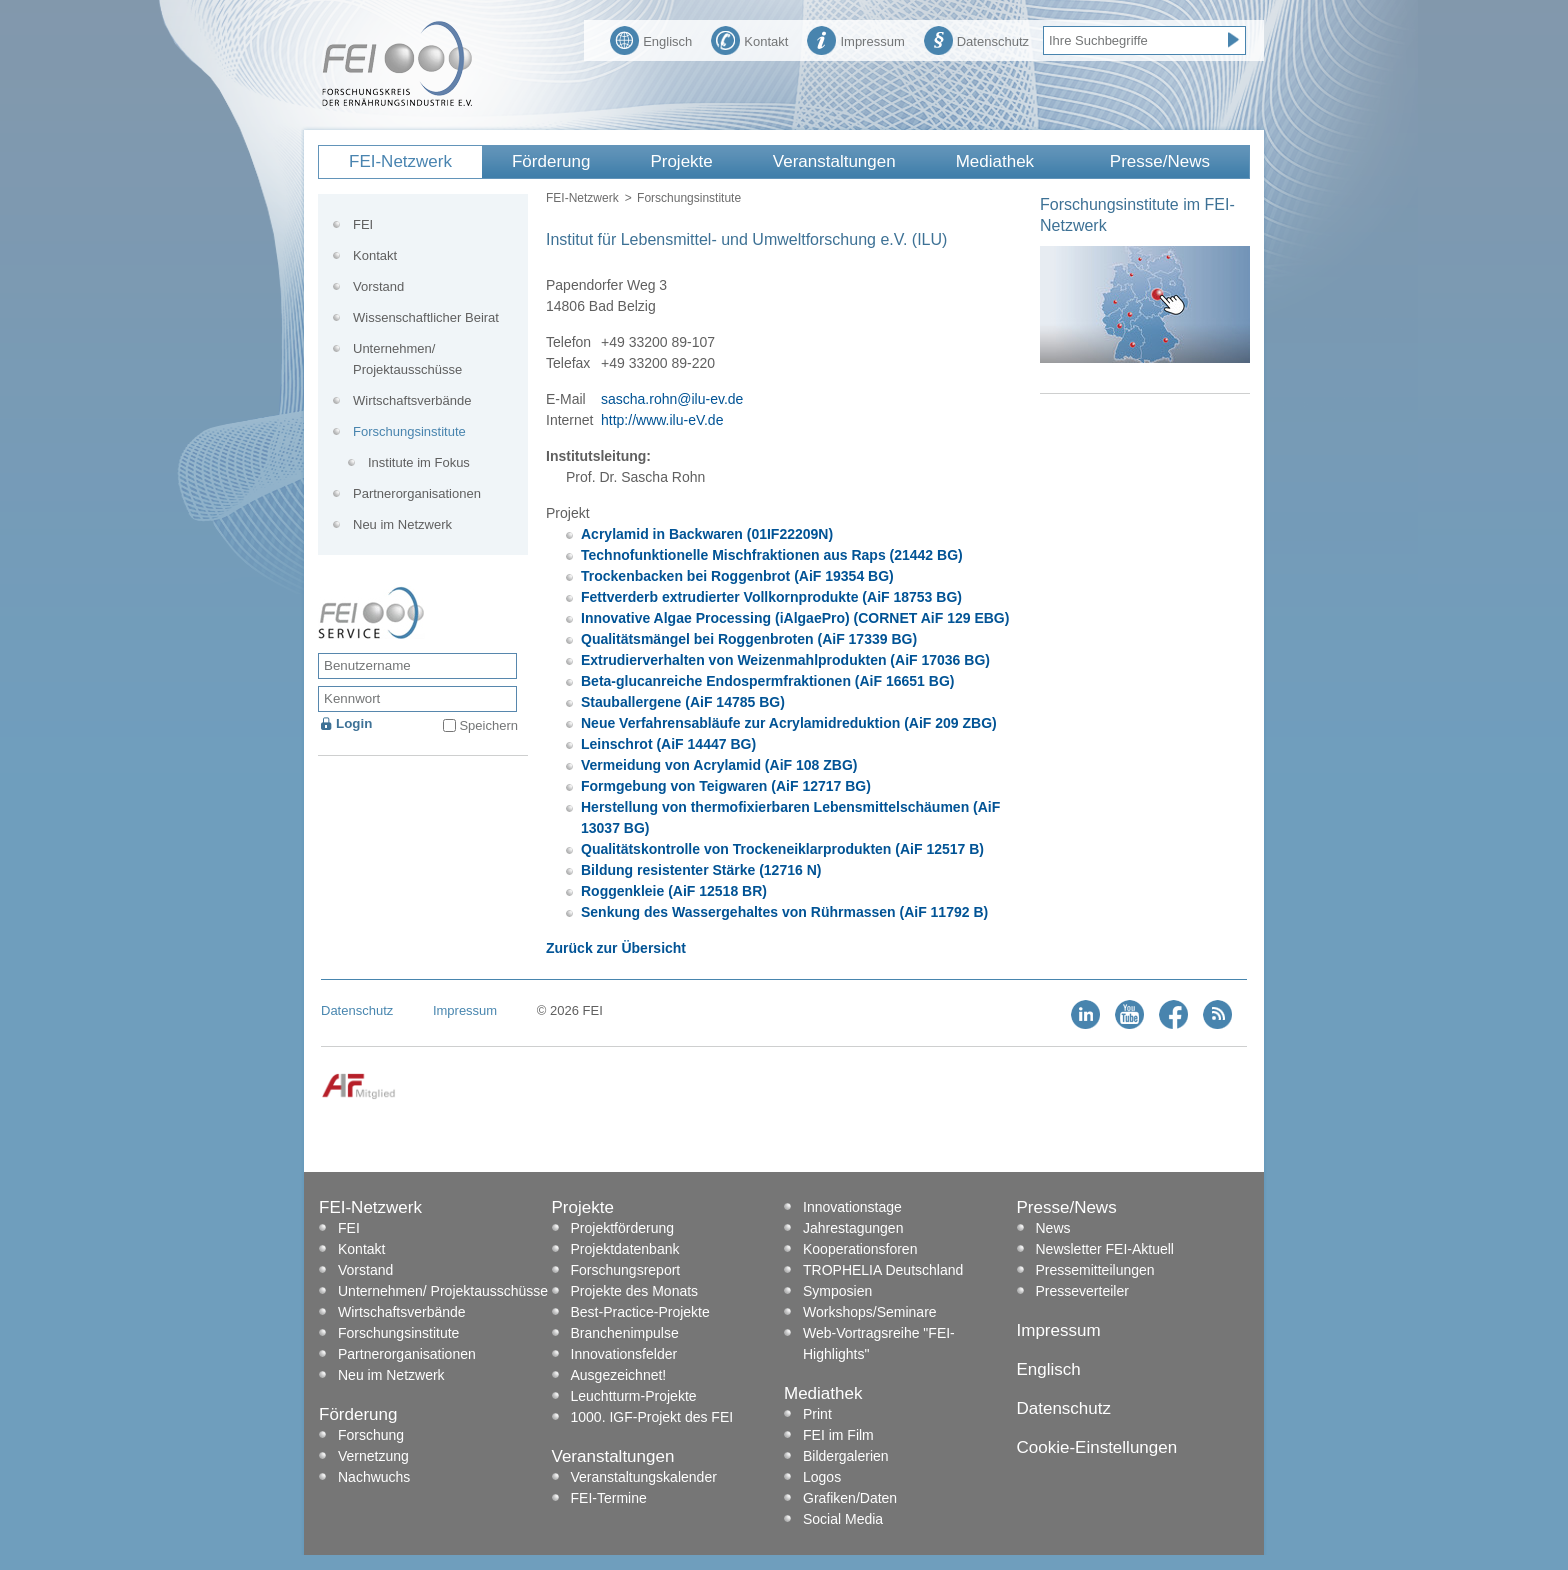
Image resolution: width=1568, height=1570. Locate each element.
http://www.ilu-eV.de (662, 420)
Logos (822, 1477)
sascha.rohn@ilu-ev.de (672, 399)
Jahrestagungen (853, 1228)
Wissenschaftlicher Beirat (426, 317)
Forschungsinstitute (689, 198)
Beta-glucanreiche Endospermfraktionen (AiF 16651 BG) (767, 681)
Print (817, 1414)
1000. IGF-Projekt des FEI (652, 1417)
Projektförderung (623, 1228)
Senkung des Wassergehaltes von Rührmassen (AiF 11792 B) (784, 912)
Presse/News (1160, 161)
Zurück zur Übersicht (616, 948)
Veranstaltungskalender (644, 1477)
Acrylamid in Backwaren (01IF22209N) (707, 534)
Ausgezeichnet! (619, 1375)
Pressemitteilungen (1095, 1270)
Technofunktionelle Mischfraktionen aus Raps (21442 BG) (772, 555)
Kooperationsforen (860, 1249)
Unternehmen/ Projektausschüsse (407, 359)
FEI (363, 224)
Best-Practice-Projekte (640, 1312)
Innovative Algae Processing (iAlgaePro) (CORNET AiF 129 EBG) (795, 618)
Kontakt (749, 39)
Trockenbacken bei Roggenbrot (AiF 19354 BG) (737, 576)
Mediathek (995, 161)
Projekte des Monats (635, 1291)
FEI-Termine (609, 1498)
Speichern (488, 725)
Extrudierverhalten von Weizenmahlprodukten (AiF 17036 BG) (785, 660)
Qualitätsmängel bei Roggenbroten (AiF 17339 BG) (749, 639)
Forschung (371, 1435)
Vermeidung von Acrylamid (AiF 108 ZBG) (719, 765)
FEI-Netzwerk (400, 161)
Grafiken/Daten (850, 1498)
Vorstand (378, 286)
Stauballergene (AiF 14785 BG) (683, 702)
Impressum (855, 39)
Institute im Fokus (419, 462)
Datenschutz (976, 39)
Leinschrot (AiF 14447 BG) (668, 744)
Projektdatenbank (625, 1249)
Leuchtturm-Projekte (634, 1396)
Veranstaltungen (834, 161)
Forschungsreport (626, 1270)
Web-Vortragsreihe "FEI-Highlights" (879, 1343)
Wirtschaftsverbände (412, 400)
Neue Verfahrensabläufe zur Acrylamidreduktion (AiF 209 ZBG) (789, 723)
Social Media (843, 1519)
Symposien (837, 1291)
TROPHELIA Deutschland (883, 1270)
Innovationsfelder (624, 1354)
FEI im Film (838, 1435)
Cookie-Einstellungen (1097, 1447)
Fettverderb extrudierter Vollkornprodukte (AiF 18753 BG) (771, 597)
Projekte (681, 161)
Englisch (651, 39)
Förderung (551, 161)
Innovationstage (852, 1207)
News (1053, 1228)
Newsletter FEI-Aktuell (1105, 1249)
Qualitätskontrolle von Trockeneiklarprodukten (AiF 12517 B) (782, 849)
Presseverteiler (1082, 1291)
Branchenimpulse (625, 1333)
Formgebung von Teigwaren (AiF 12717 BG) (726, 786)
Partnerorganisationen (417, 493)
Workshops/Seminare (870, 1312)
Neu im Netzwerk (402, 524)
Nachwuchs (374, 1477)
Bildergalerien (846, 1456)
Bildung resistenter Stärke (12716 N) (701, 870)
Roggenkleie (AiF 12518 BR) (674, 891)
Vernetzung (373, 1456)
